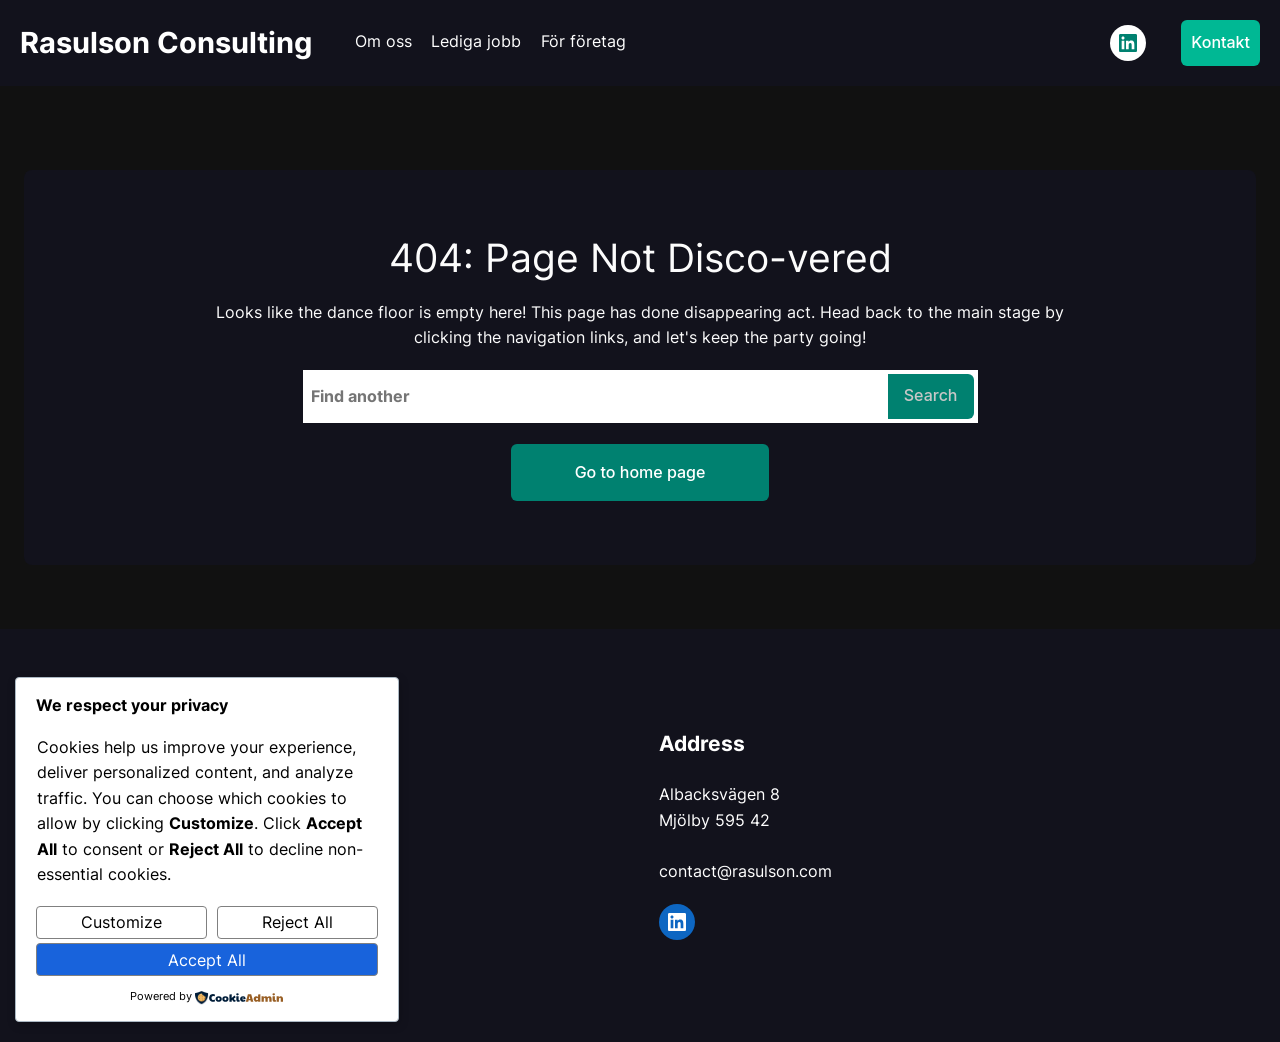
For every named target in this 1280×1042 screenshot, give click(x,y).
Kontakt (1220, 42)
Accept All (207, 960)
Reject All (297, 922)
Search (931, 395)
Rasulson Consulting (166, 42)
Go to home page (640, 472)
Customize (121, 922)
